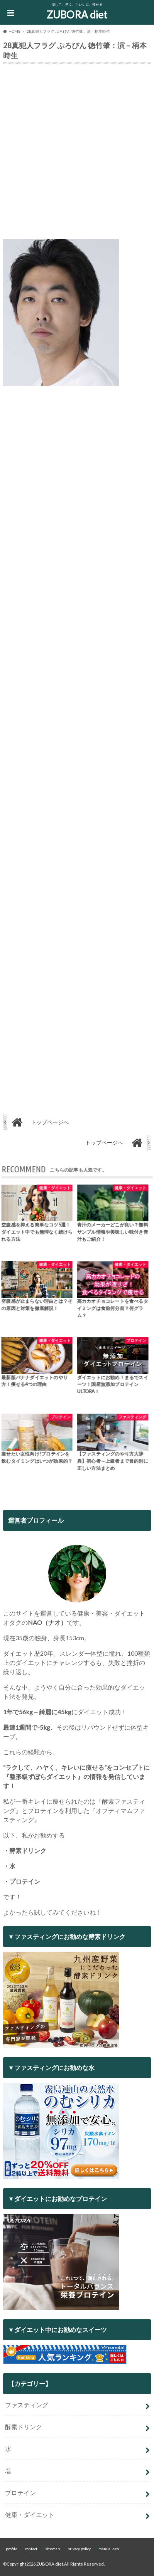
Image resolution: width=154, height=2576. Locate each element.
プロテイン (20, 2492)
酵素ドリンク (23, 2426)
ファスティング (26, 2404)
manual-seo (108, 2548)
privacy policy (79, 2548)
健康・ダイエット (29, 2514)
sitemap (52, 2548)
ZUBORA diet (77, 14)
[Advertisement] (77, 153)
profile (11, 2548)
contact (31, 2548)
